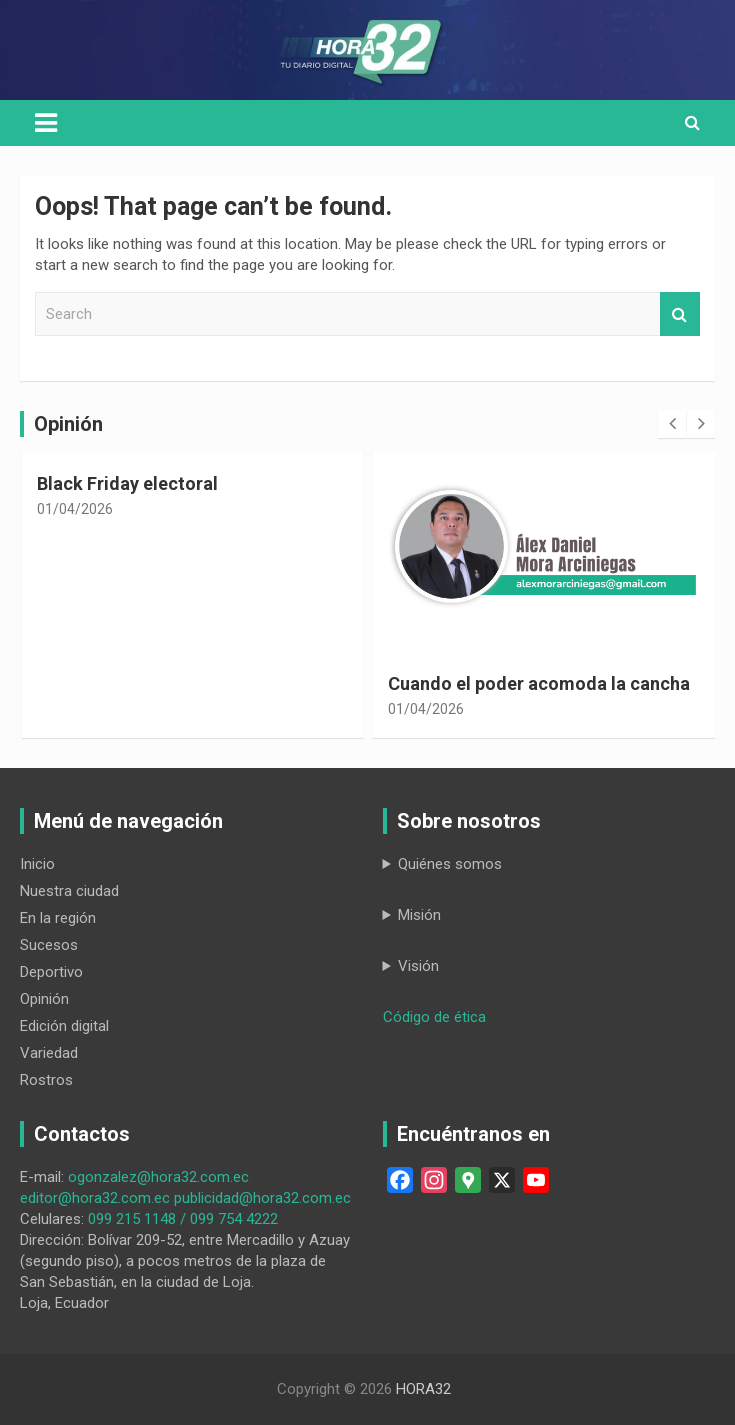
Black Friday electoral (127, 483)
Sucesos (49, 945)
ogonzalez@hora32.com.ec (158, 1177)
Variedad (49, 1053)
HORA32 (423, 1389)
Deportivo (51, 972)
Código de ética (434, 1017)
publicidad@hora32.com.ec (262, 1198)
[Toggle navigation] (46, 123)
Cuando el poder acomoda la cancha (539, 683)
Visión (418, 966)
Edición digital (64, 1026)
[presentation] (672, 424)
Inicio (37, 864)
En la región (58, 918)
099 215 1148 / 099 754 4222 (183, 1219)
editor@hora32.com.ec (95, 1198)
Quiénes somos (450, 864)
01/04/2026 (75, 509)
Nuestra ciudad (69, 891)
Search (680, 314)
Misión (419, 915)
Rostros (46, 1080)
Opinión (44, 999)
